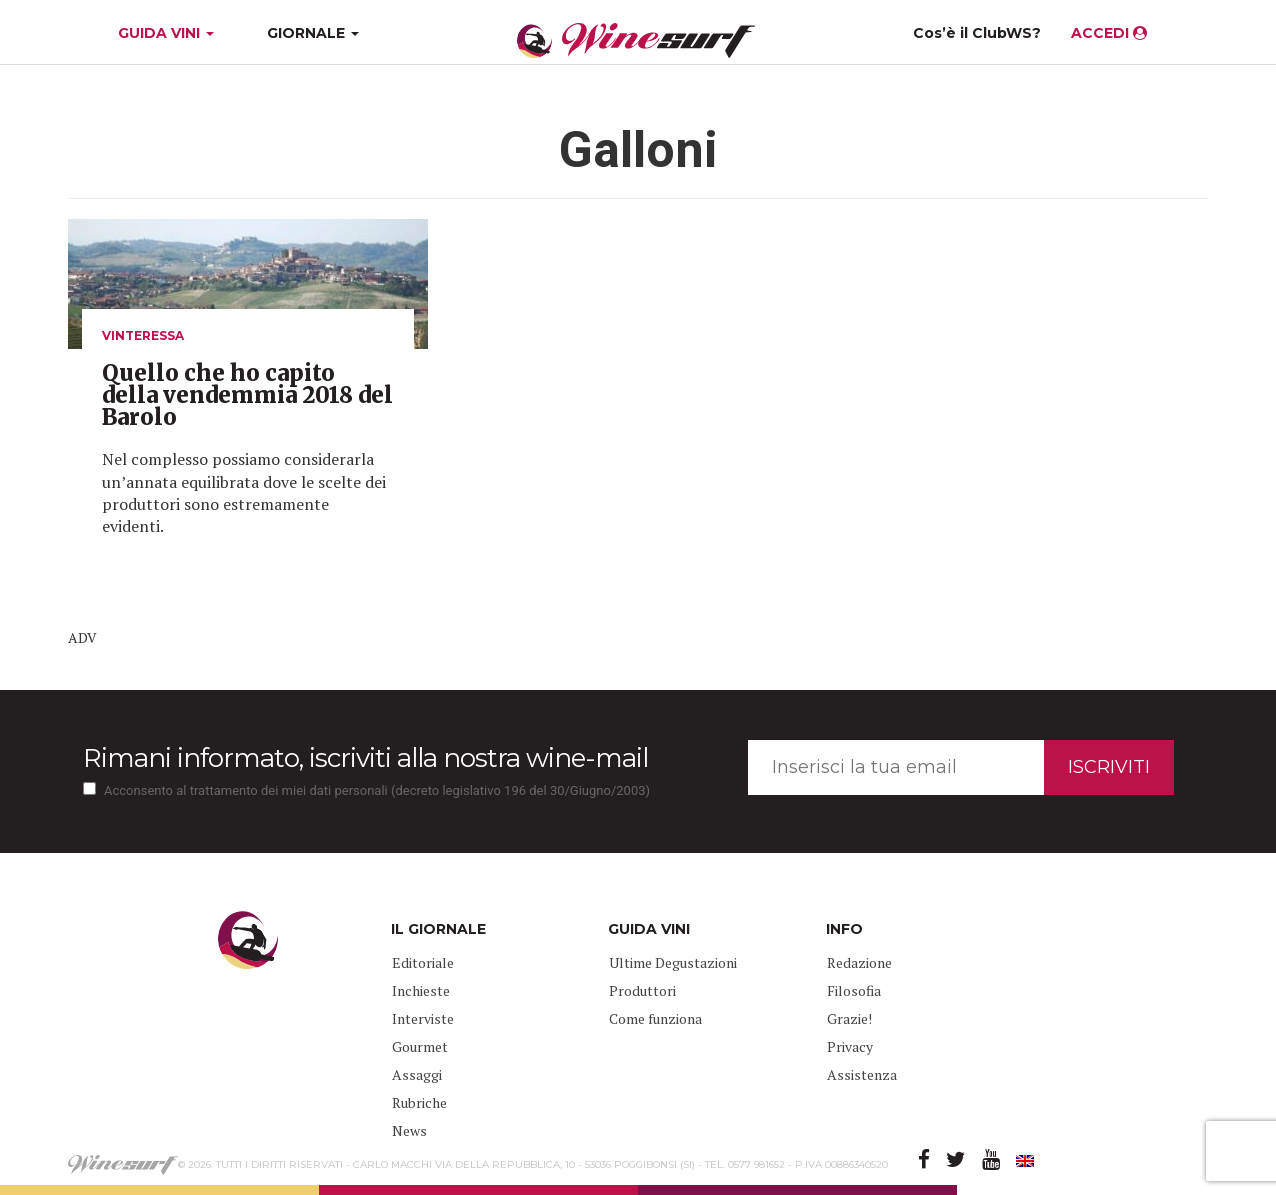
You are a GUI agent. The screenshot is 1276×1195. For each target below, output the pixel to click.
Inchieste (421, 990)
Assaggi (417, 1074)
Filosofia (854, 990)
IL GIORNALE (438, 929)
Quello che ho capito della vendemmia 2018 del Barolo (247, 395)
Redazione (859, 962)
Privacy (850, 1046)
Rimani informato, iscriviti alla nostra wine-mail (365, 758)
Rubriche (419, 1102)
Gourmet (420, 1046)
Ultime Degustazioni (673, 962)
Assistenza (862, 1074)
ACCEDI (1109, 33)
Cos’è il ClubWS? (977, 33)
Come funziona (655, 1018)
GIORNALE (313, 33)
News (409, 1130)
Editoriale (423, 962)
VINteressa (143, 335)
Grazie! (849, 1018)
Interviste (423, 1018)
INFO (844, 929)
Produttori (642, 990)
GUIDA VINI (164, 33)
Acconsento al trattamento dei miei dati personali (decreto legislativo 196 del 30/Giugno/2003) (377, 790)
